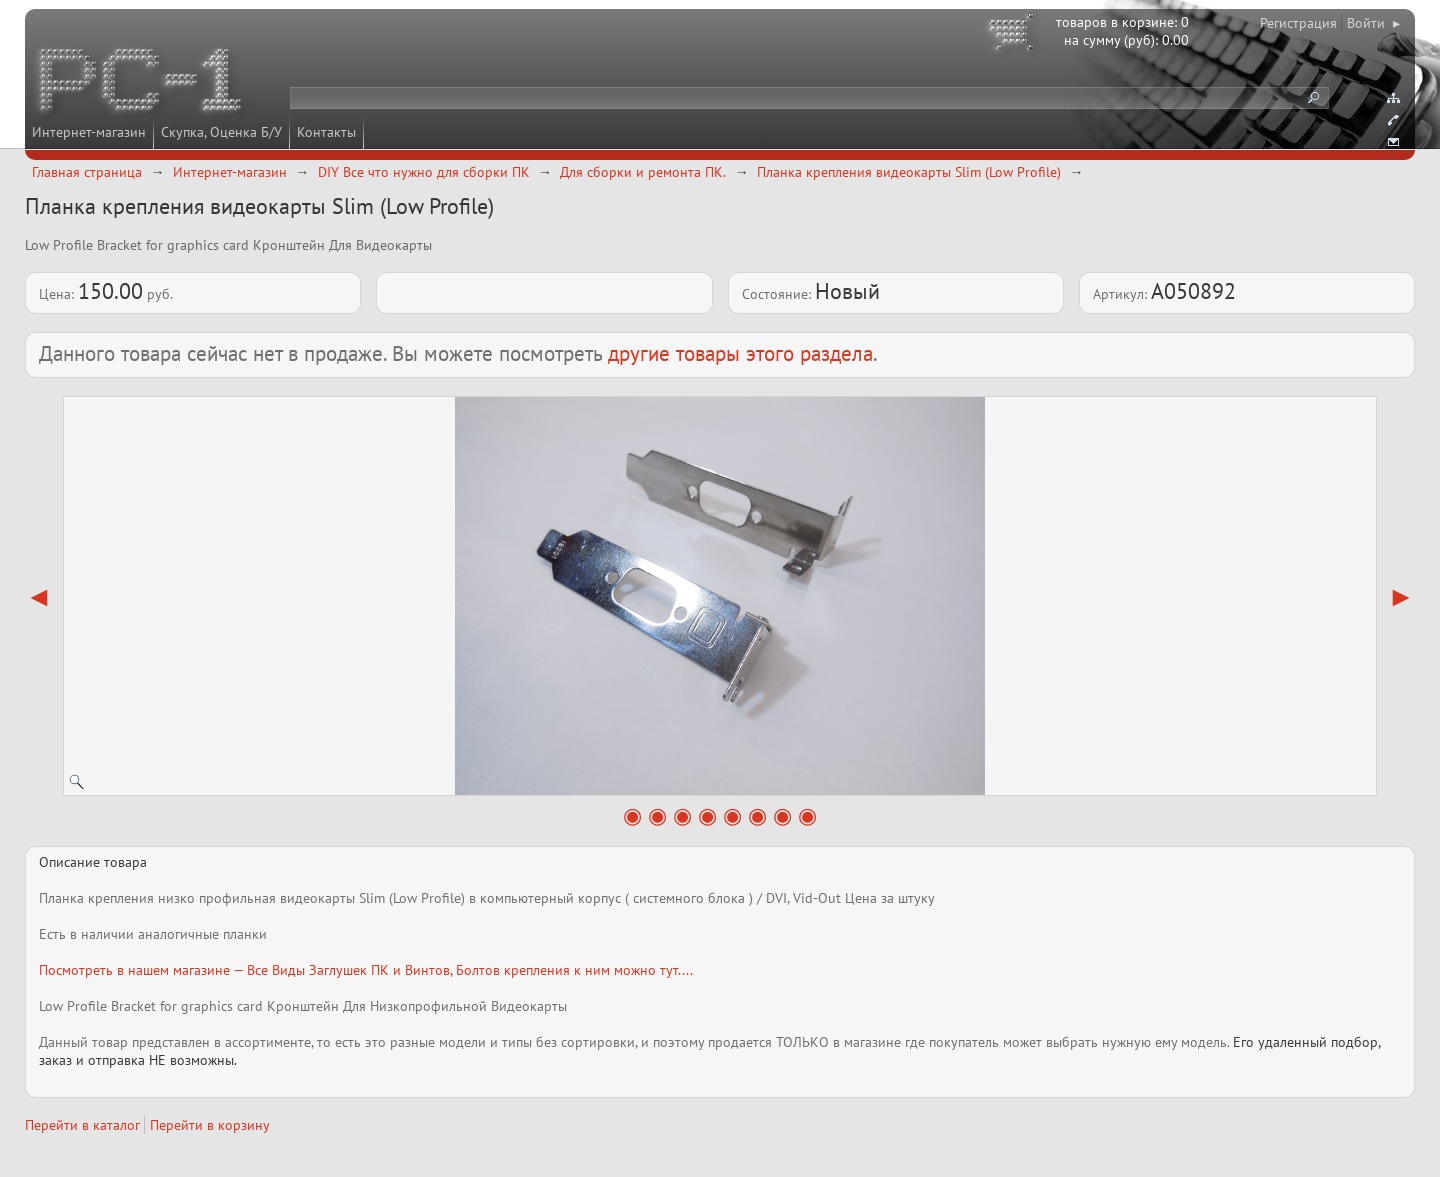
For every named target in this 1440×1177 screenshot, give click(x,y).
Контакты (326, 132)
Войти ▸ (1373, 23)
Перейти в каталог (82, 1125)
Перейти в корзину (210, 1125)
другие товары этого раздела (740, 353)
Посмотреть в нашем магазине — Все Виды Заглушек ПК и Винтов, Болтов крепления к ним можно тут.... (366, 970)
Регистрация (1298, 23)
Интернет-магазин (89, 132)
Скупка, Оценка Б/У (221, 132)
